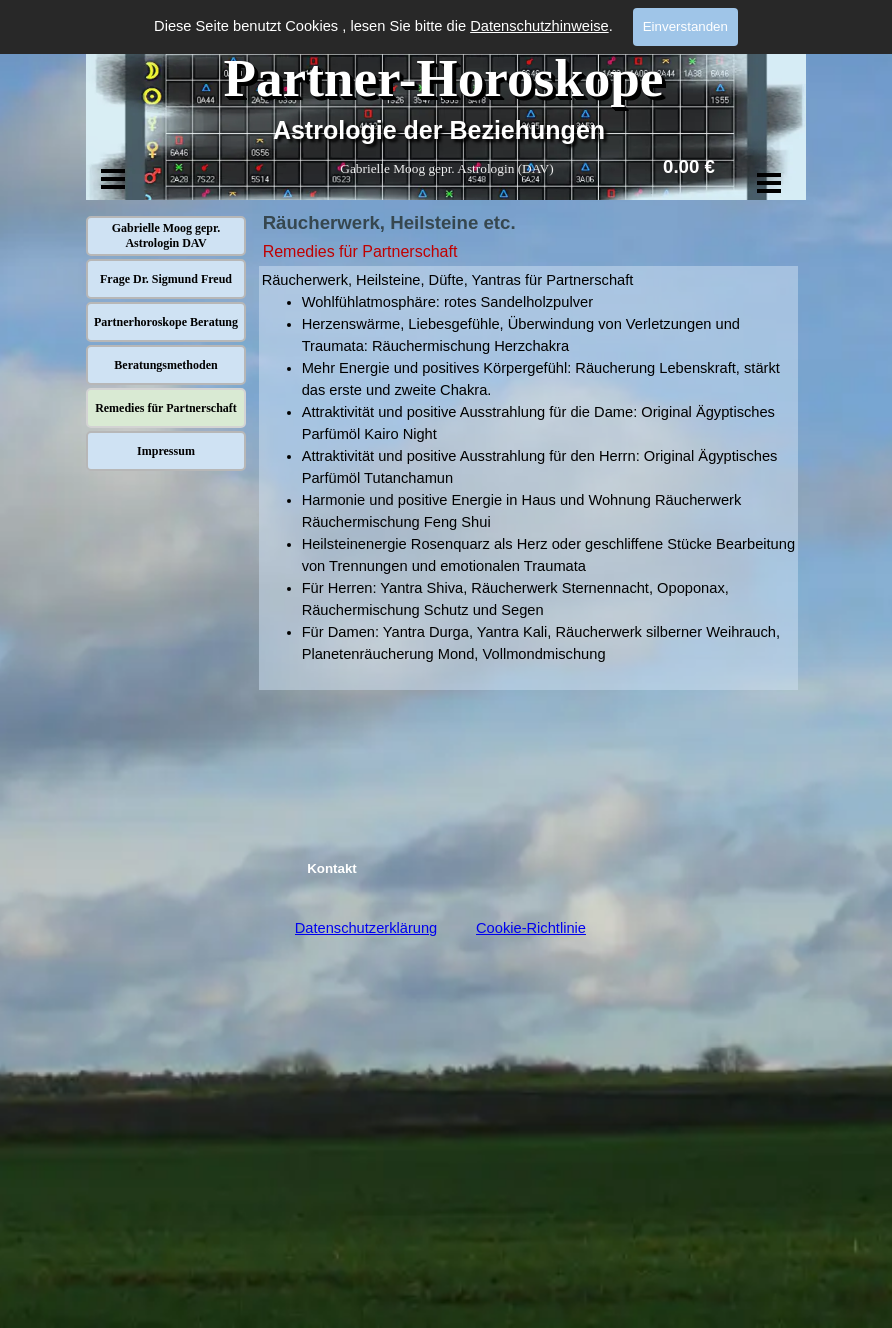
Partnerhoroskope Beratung (166, 322)
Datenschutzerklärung (366, 928)
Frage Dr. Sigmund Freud (166, 279)
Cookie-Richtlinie (531, 928)
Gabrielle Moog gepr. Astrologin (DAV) (446, 168)
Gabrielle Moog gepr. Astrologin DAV (166, 235)
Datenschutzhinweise (539, 26)
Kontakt (332, 868)
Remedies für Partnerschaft (166, 408)
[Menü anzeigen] (113, 179)
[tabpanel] (529, 478)
